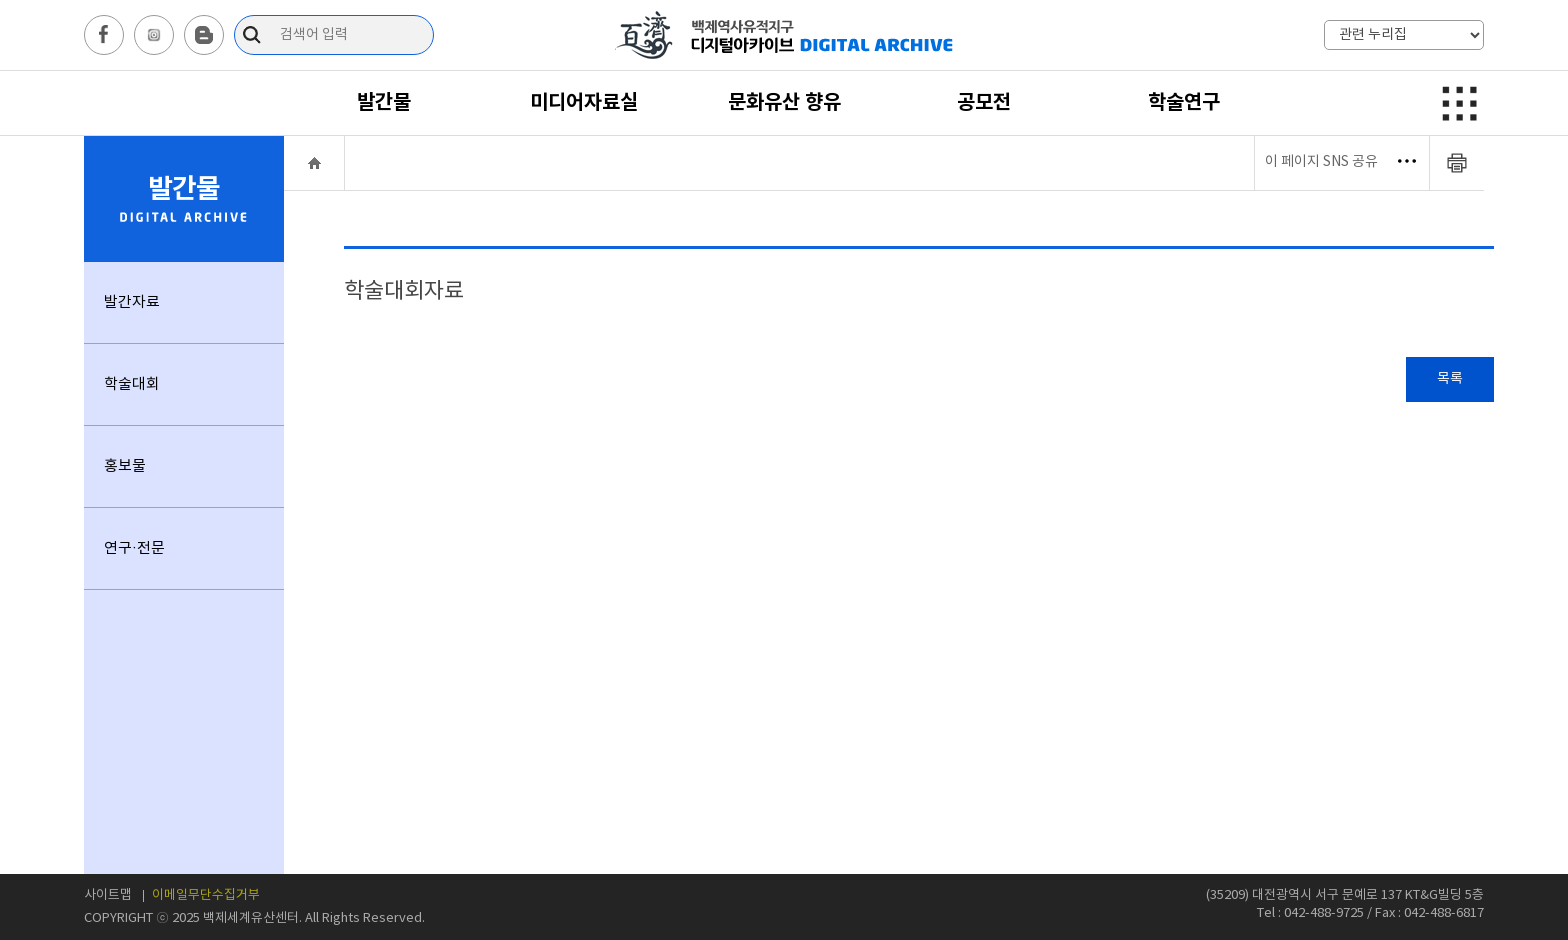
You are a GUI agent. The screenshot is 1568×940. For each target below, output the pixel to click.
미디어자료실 (584, 103)
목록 (1450, 379)
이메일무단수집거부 (206, 895)
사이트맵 (108, 895)
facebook (104, 35)
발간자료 (132, 302)
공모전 (984, 103)
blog (204, 35)
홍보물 (125, 466)
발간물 (384, 103)
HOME (314, 162)
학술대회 (132, 384)
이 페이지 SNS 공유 (1340, 162)
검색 (255, 35)
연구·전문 (134, 548)
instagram (154, 35)
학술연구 (1184, 103)
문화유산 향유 (784, 103)
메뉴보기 (1456, 103)
